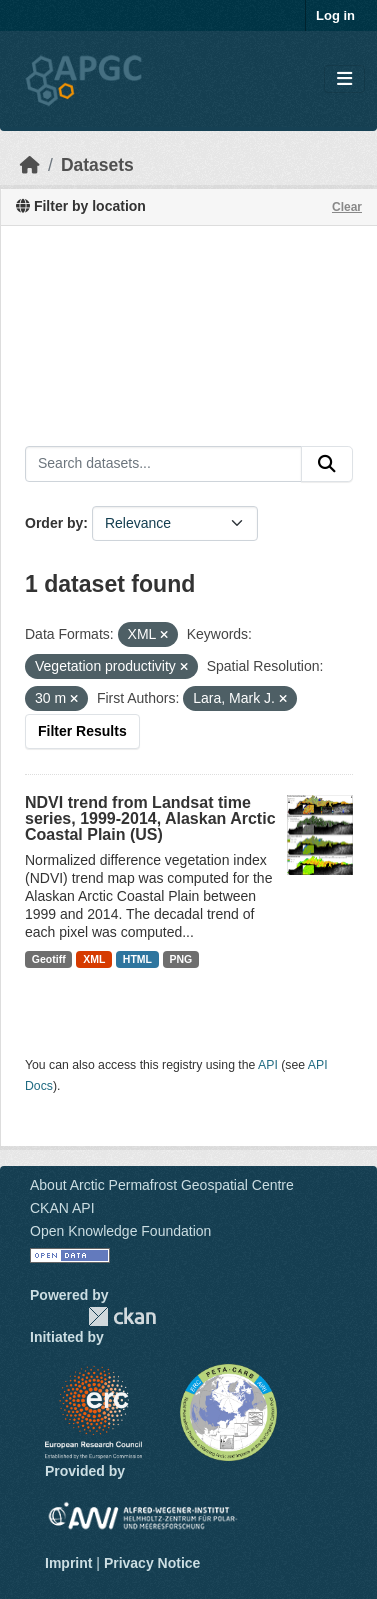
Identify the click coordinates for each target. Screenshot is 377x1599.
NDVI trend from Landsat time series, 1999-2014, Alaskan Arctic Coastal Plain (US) (150, 818)
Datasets (97, 165)
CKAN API (62, 1208)
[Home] (30, 165)
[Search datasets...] (163, 464)
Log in (335, 15)
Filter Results (82, 731)
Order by (54, 523)
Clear (347, 207)
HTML (137, 959)
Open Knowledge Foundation (120, 1231)
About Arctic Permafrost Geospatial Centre (162, 1185)
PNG (181, 959)
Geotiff (49, 959)
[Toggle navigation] (344, 79)
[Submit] (327, 464)
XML (94, 959)
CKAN (122, 1316)
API (268, 1065)
